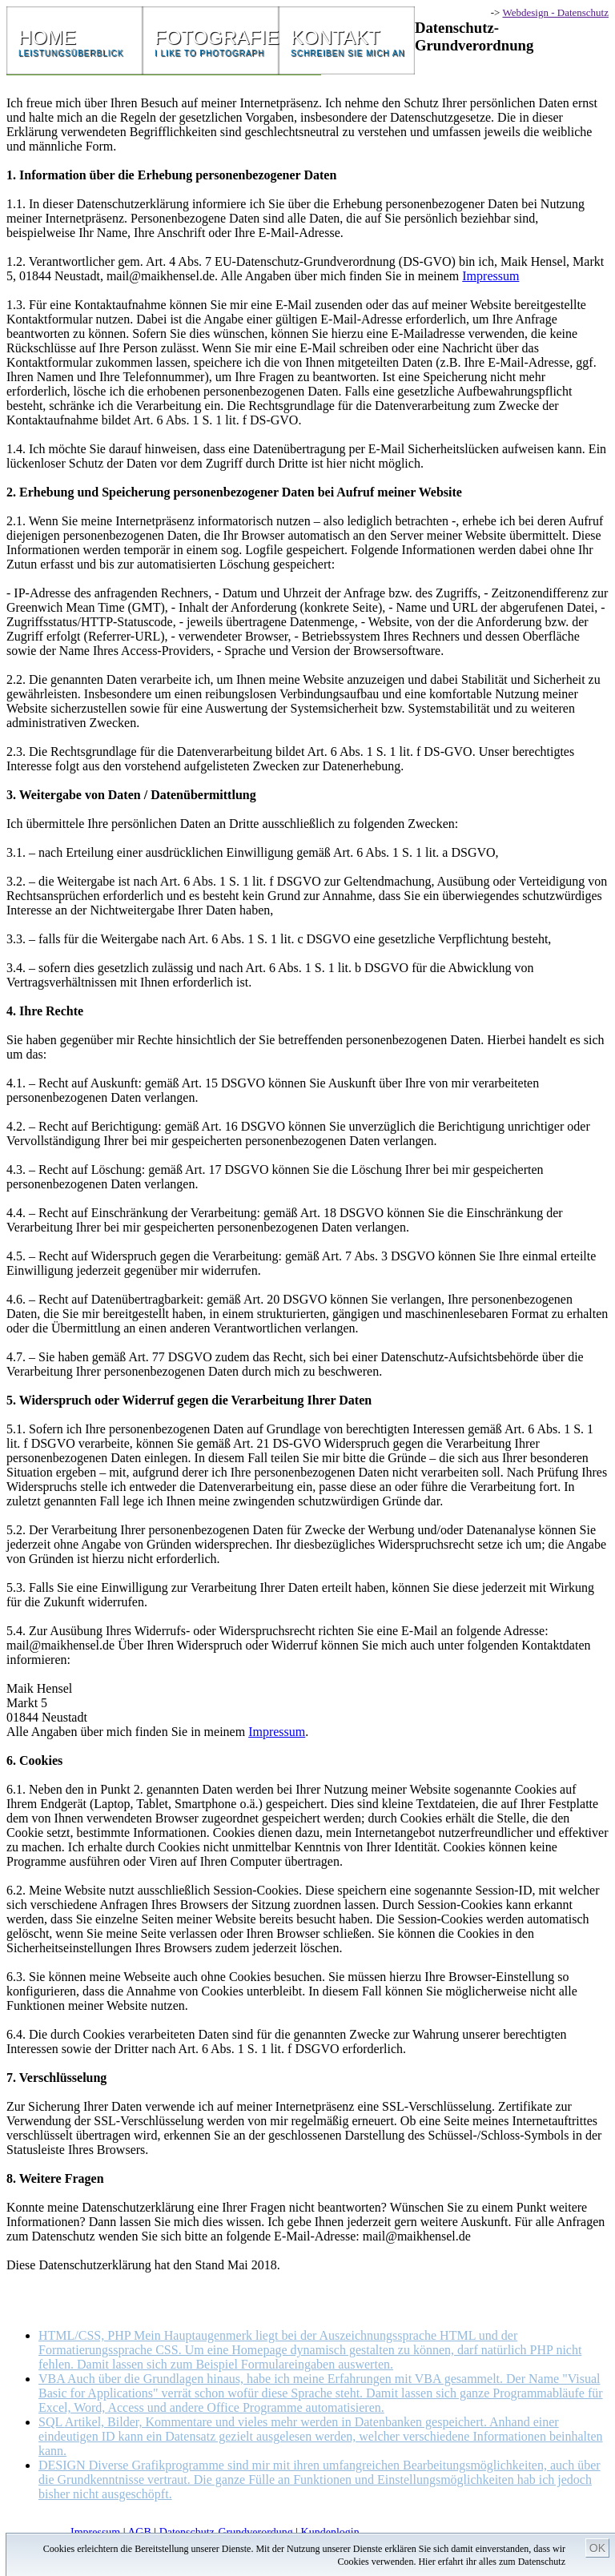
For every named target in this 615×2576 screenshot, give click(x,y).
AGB (139, 2532)
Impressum (490, 276)
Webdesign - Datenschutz (555, 12)
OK (597, 2548)
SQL (320, 2436)
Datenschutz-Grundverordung (226, 2532)
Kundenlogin (330, 2532)
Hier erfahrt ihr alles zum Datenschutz (491, 2561)
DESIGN (319, 2479)
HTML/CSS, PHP (309, 2350)
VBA (320, 2393)
